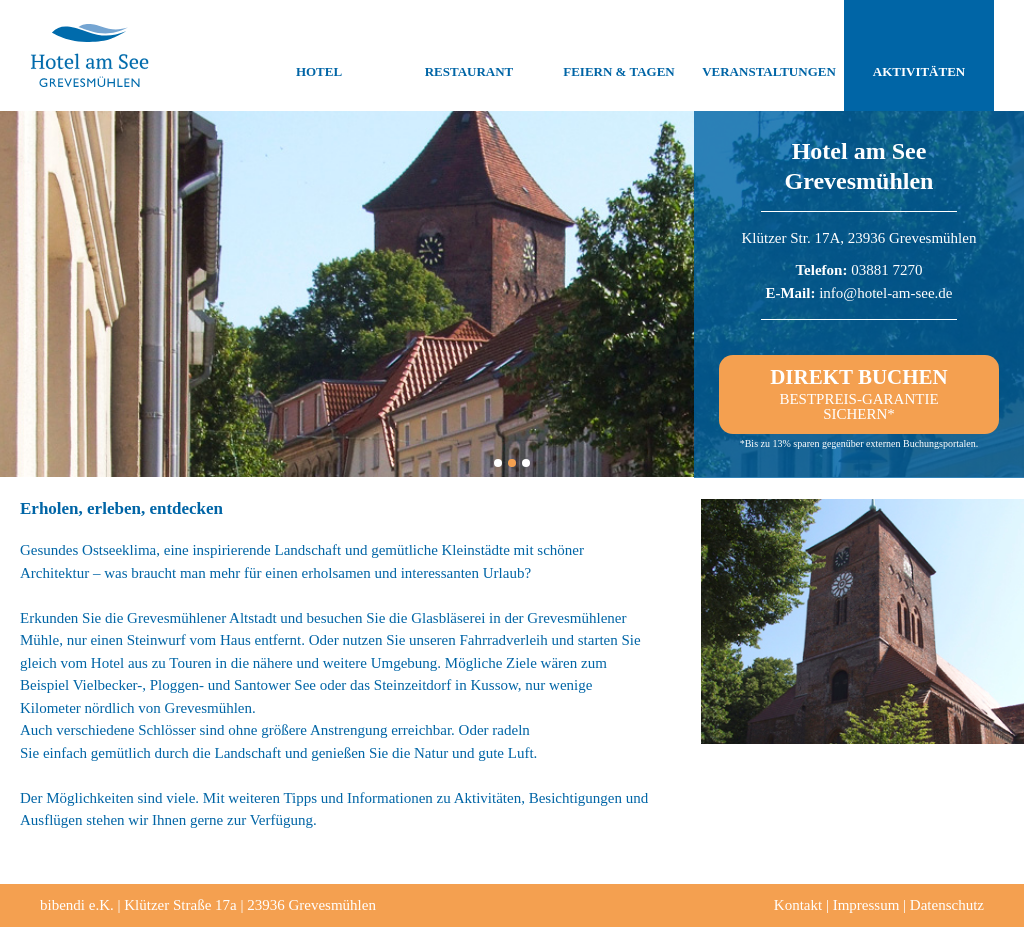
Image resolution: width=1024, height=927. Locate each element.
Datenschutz (947, 905)
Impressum (866, 905)
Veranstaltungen (769, 56)
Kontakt (798, 905)
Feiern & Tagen (618, 56)
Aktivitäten (919, 56)
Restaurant (469, 56)
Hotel (319, 56)
